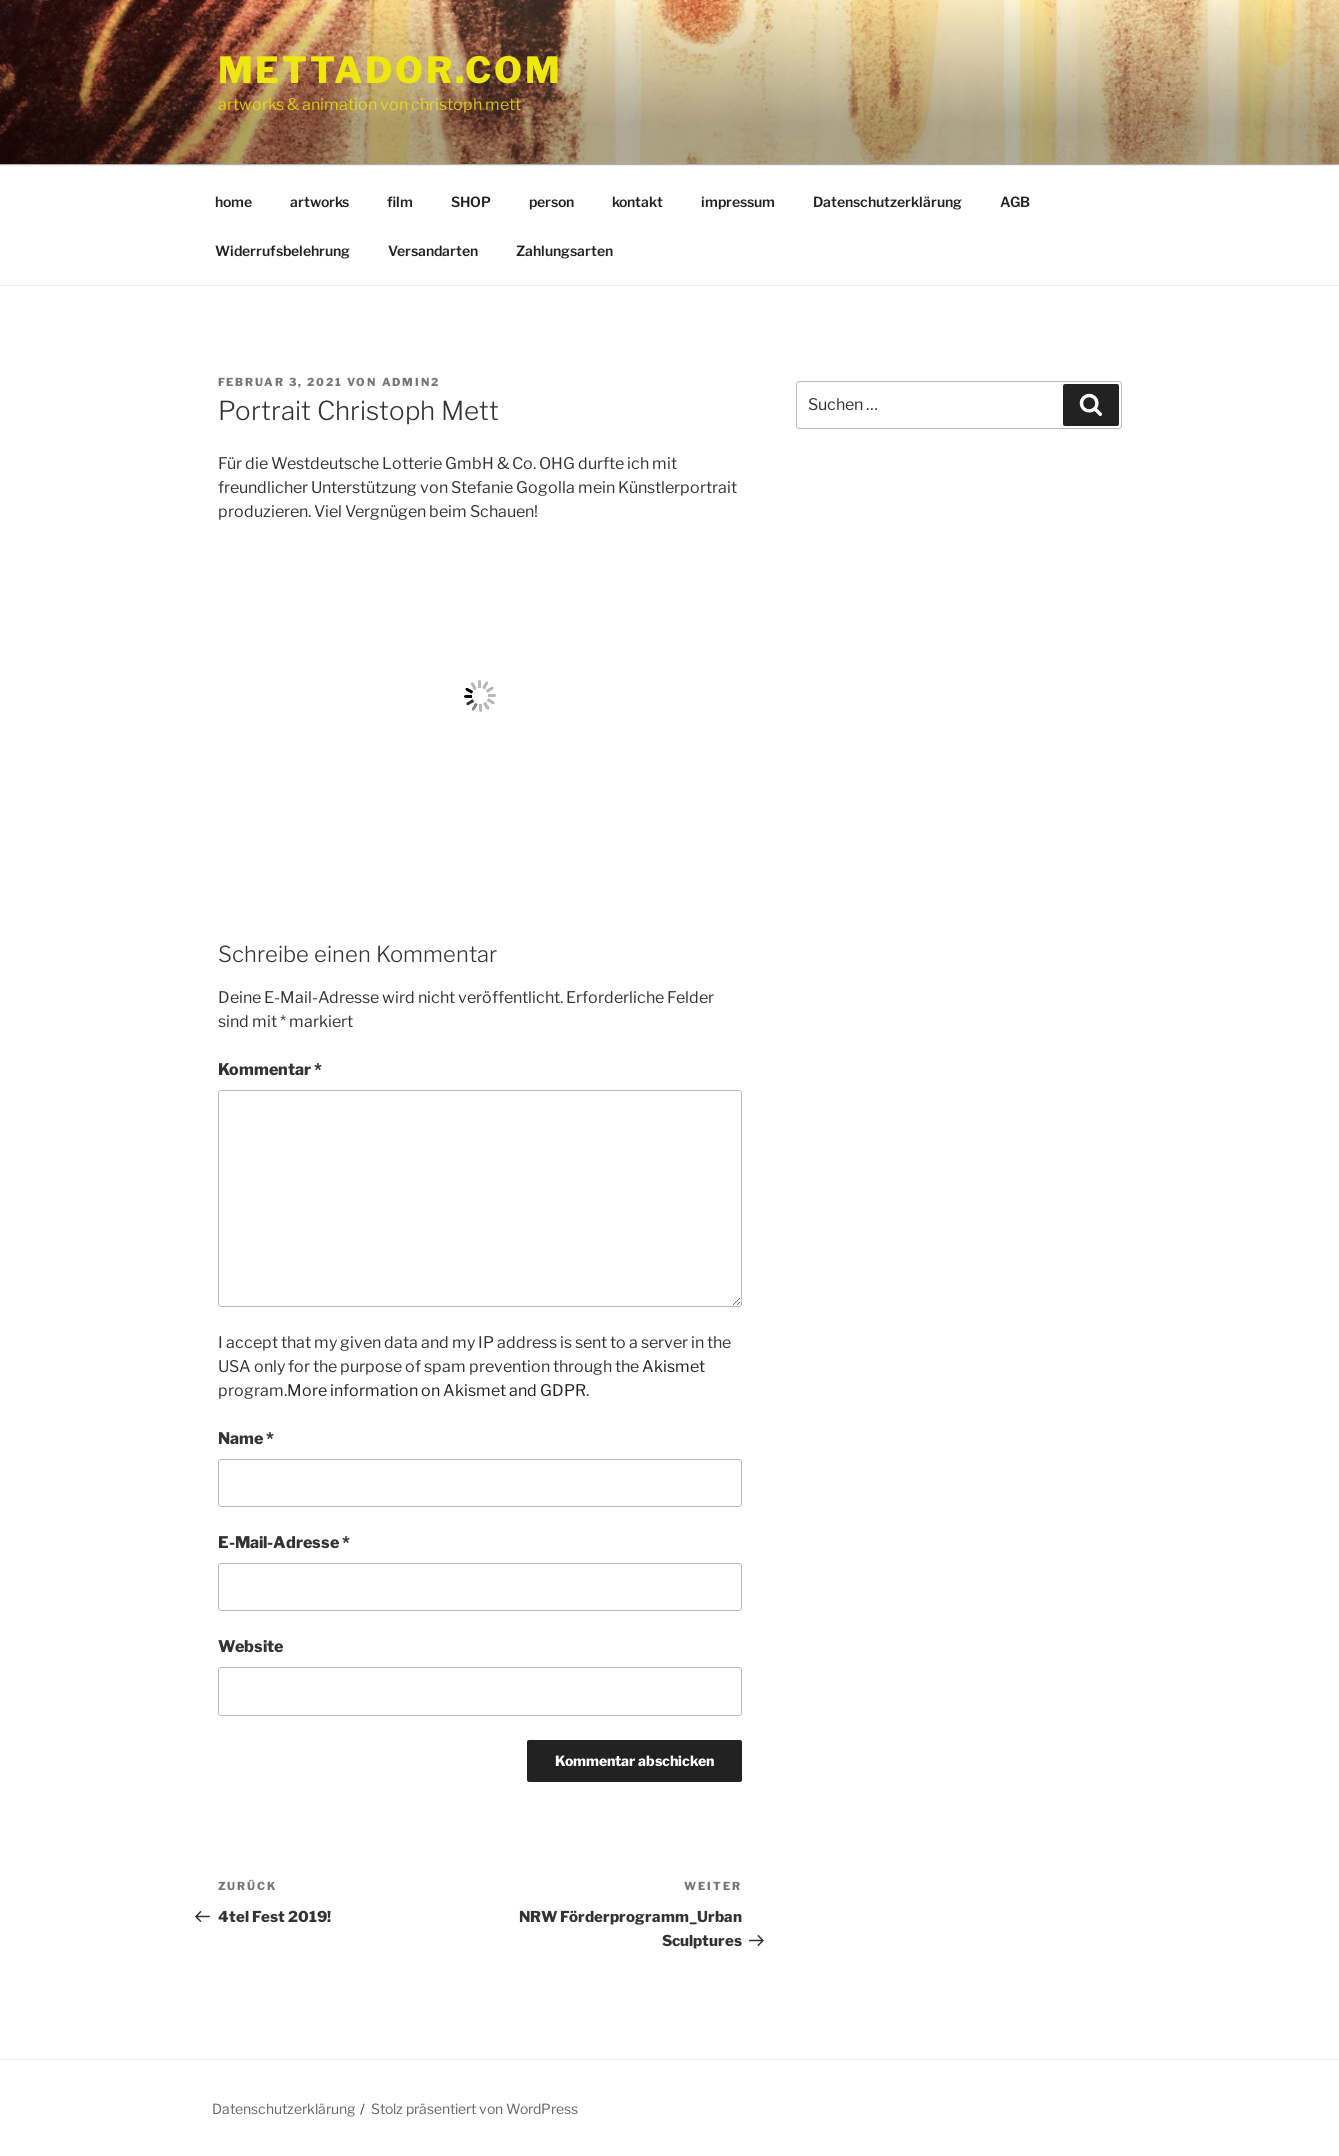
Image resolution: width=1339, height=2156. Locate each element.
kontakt (637, 201)
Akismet (673, 1366)
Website (250, 1646)
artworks (319, 201)
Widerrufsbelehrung (282, 250)
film (400, 201)
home (233, 201)
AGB (1015, 201)
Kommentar (270, 1069)
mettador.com (391, 70)
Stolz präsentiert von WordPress (474, 2108)
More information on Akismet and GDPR (436, 1390)
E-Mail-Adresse (284, 1542)
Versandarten (433, 250)
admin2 (411, 382)
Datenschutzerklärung (887, 201)
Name (246, 1438)
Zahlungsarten (564, 250)
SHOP (471, 201)
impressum (738, 201)
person (551, 201)
